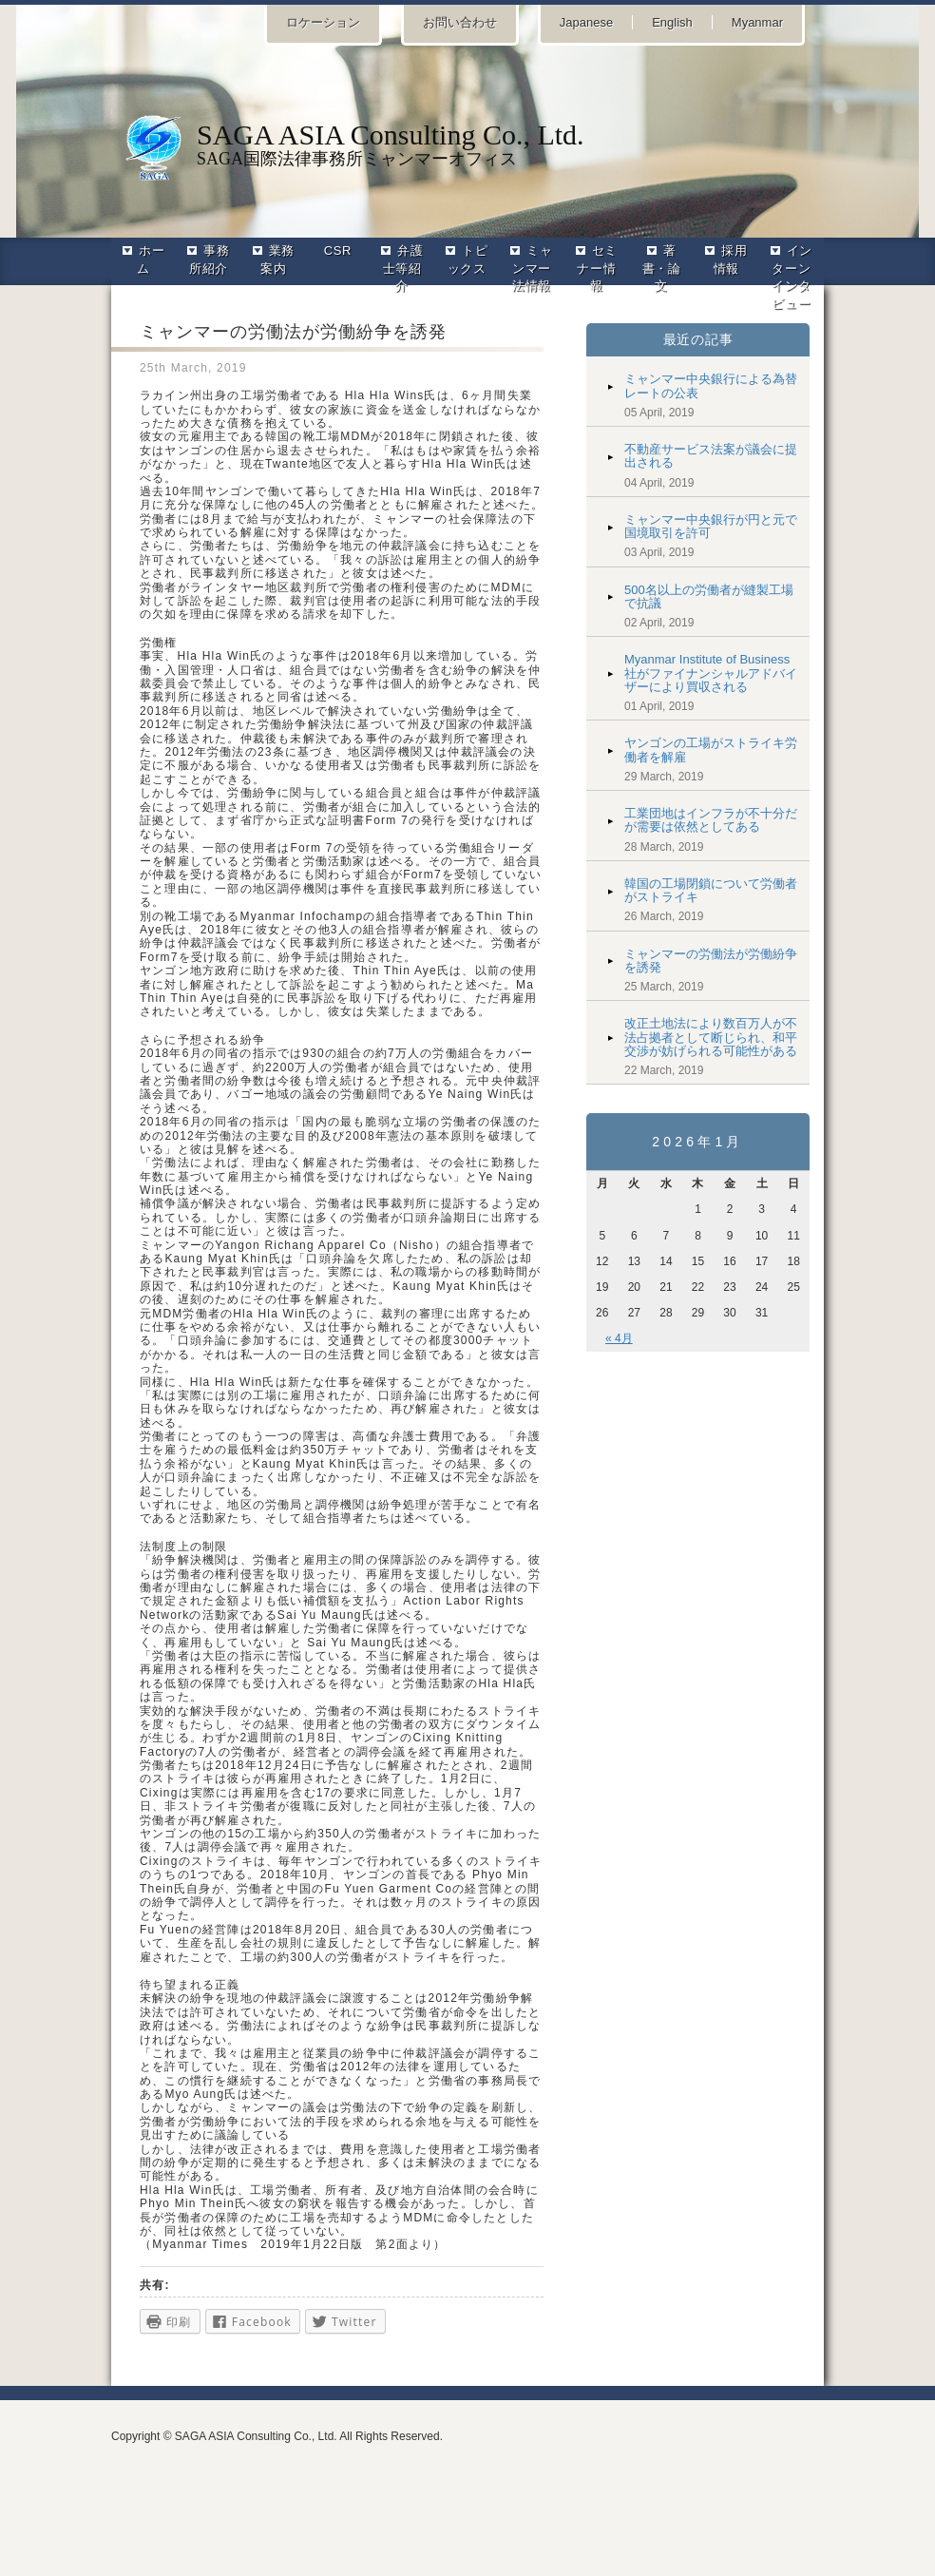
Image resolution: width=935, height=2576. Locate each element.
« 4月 (619, 1338)
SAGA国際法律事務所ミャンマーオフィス (467, 143)
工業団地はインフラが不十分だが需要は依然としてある (710, 820)
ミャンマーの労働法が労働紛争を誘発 (710, 960)
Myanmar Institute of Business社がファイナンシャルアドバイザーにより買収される (710, 673)
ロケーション (323, 22)
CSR (338, 250)
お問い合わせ (460, 22)
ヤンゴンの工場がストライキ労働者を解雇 (710, 749)
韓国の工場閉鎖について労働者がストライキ (710, 890)
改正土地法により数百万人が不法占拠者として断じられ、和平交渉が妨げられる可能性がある (710, 1037)
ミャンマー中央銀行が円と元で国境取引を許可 (710, 526)
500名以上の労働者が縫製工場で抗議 (708, 596)
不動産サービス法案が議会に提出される (710, 456)
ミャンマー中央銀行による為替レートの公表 (710, 385)
